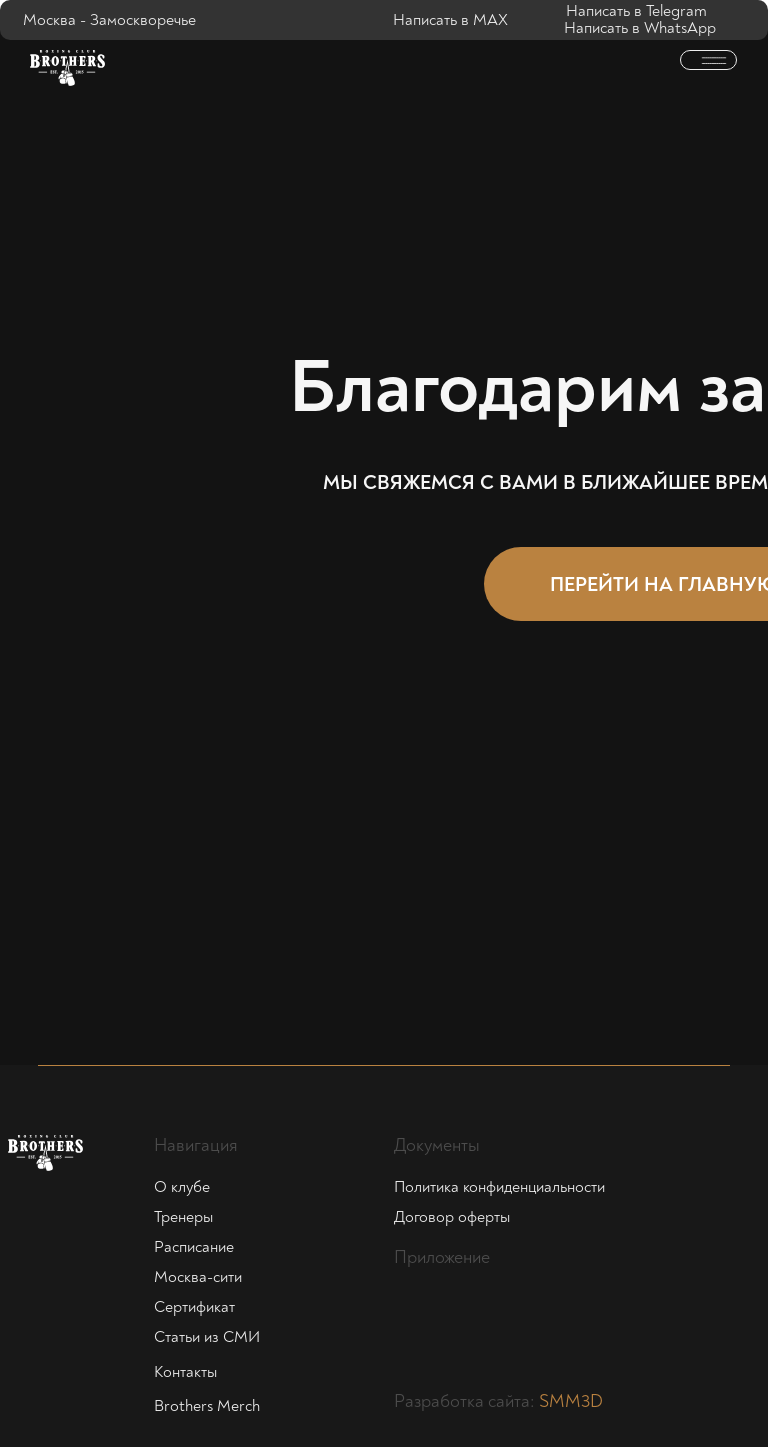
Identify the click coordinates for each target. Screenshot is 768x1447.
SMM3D (571, 1401)
